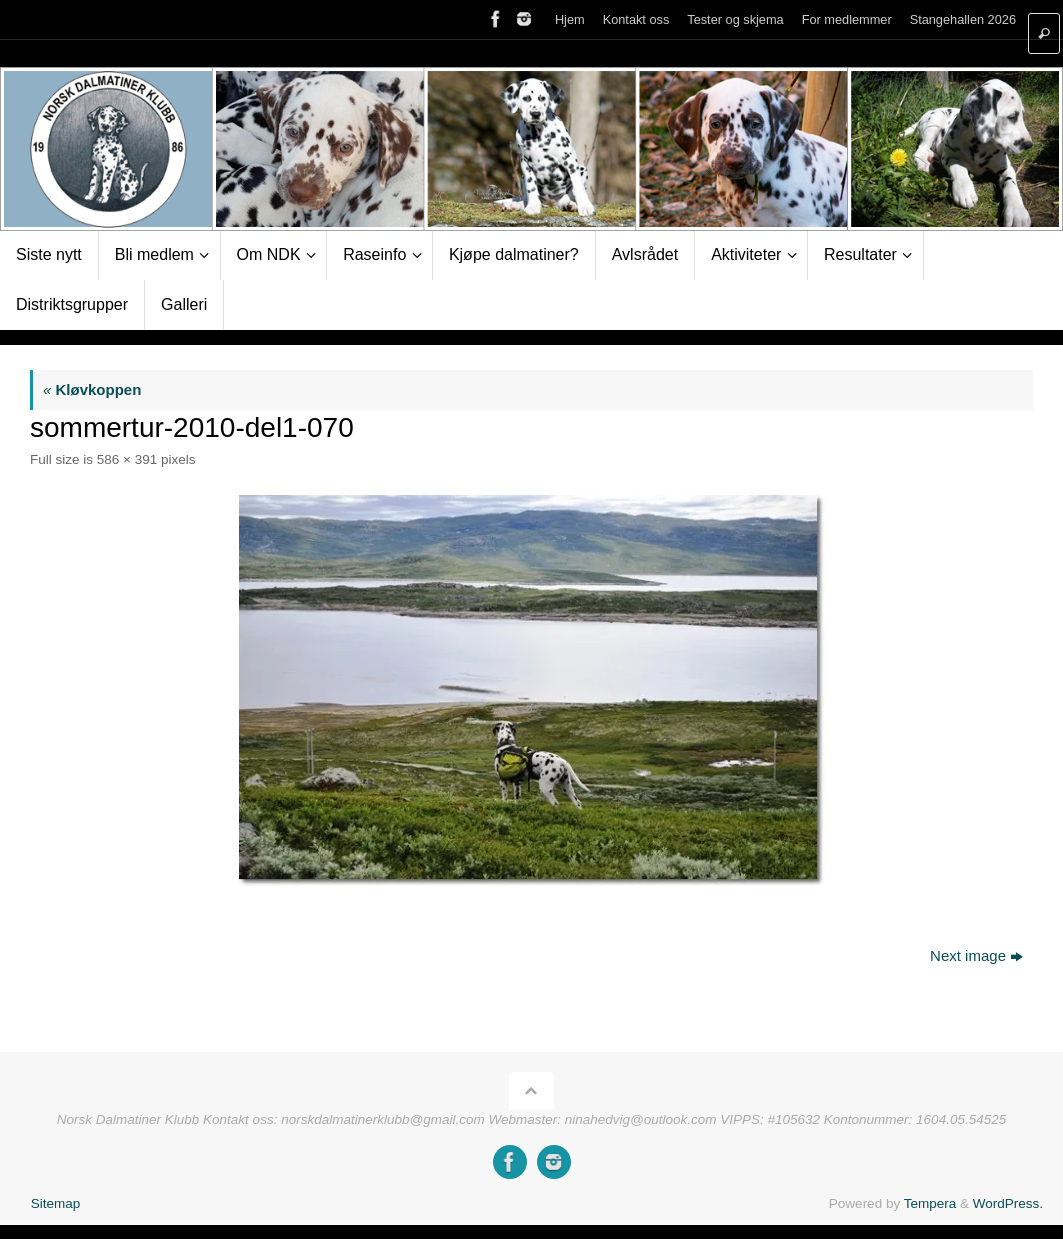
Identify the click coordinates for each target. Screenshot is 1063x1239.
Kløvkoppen (92, 389)
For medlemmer (847, 19)
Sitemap (56, 1203)
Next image (976, 955)
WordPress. (1008, 1203)
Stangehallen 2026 (963, 19)
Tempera (930, 1203)
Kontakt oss (636, 19)
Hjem (570, 19)
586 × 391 (127, 459)
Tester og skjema (735, 19)
